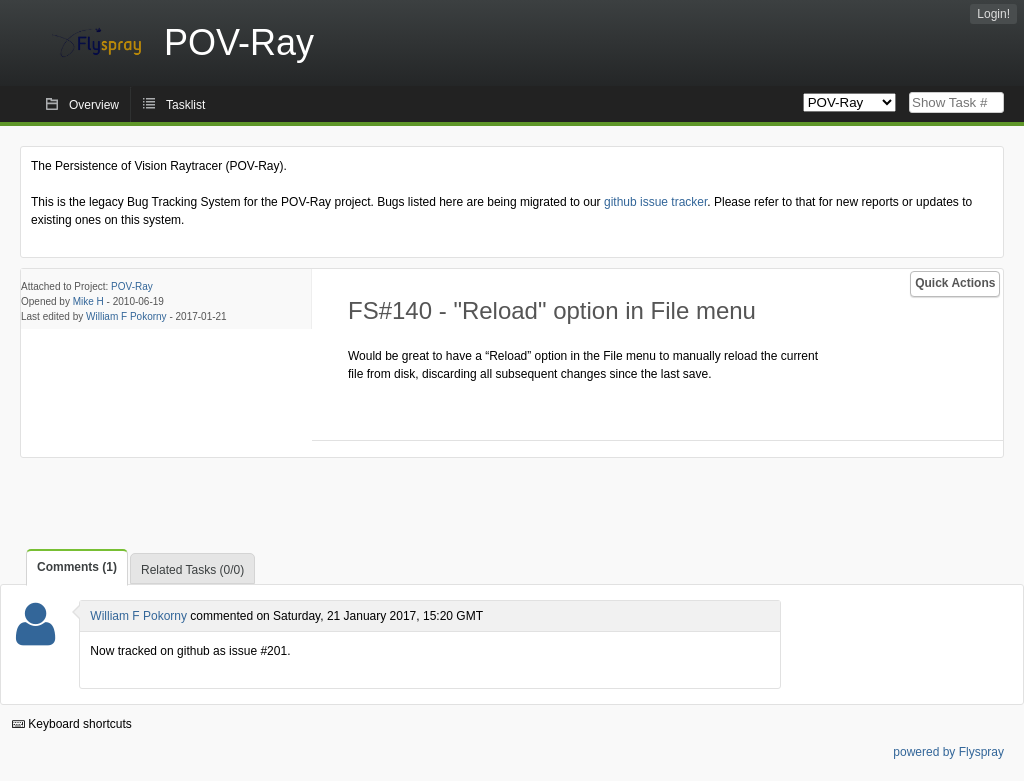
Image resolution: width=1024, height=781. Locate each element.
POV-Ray (132, 286)
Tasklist (185, 105)
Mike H (88, 301)
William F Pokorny (126, 316)
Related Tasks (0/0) (192, 570)
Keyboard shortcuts (72, 724)
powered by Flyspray (948, 752)
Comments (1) (77, 567)
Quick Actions (955, 283)
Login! (993, 14)
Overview (94, 105)
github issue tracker (655, 202)
